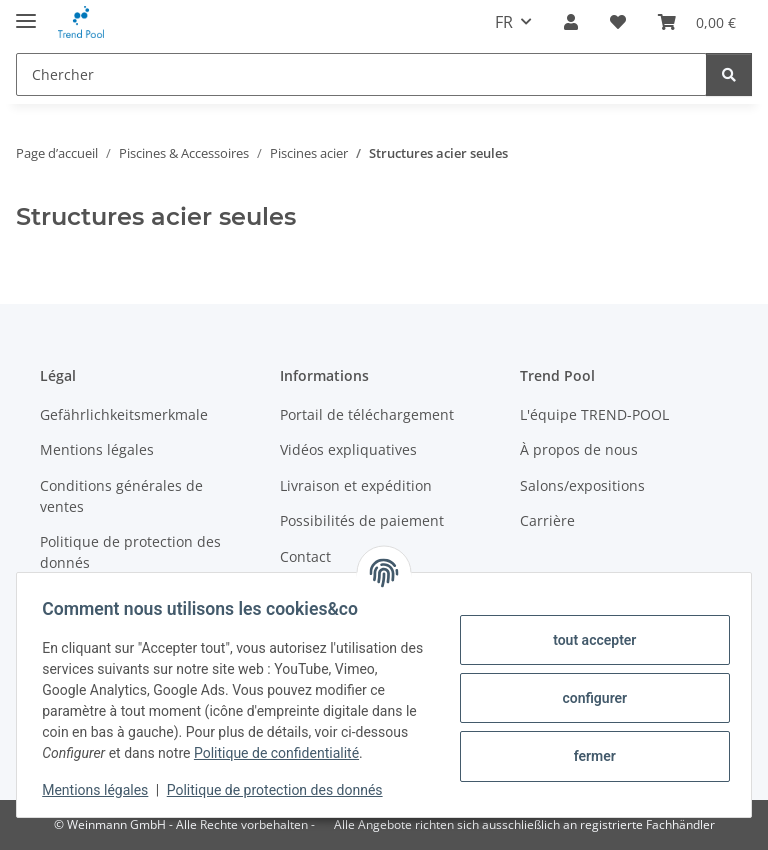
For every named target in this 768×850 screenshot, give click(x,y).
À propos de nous (579, 449)
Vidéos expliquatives (348, 449)
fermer (588, 745)
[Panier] (697, 22)
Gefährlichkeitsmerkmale (124, 414)
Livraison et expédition (356, 485)
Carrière (547, 520)
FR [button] (504, 22)
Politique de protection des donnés (282, 790)
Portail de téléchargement (367, 414)
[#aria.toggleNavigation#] (26, 12)
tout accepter (587, 629)
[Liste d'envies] (618, 22)
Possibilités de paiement (362, 520)
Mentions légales (102, 790)
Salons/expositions (582, 485)
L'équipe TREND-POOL (594, 414)
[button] (571, 22)
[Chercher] (361, 74)
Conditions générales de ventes (121, 496)
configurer (588, 687)
